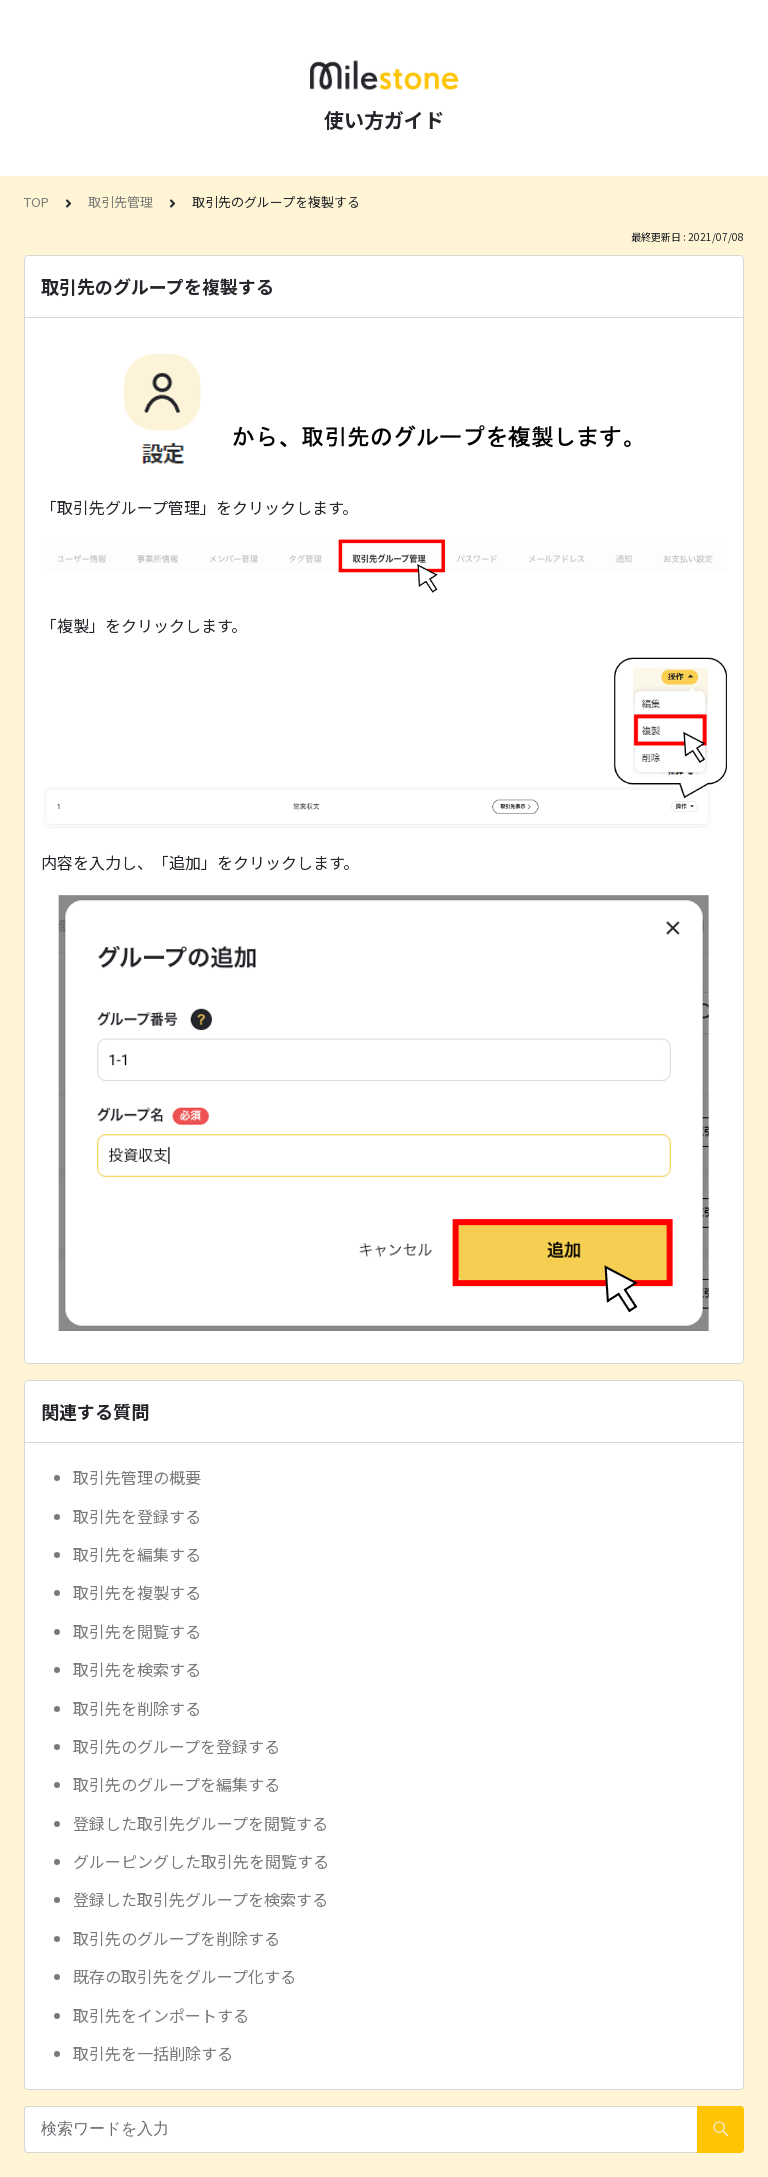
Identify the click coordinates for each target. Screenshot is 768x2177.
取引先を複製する (137, 1592)
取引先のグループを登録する (176, 1746)
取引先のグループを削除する (176, 1938)
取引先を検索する (137, 1669)
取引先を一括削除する (153, 2053)
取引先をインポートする (161, 2015)
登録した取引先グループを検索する (200, 1899)
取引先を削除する (137, 1708)
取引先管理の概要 (137, 1477)
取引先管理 (120, 201)
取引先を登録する (137, 1516)
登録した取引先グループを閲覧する (200, 1823)
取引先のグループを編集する (176, 1784)
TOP (36, 201)
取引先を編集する (137, 1554)
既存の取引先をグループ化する (184, 1976)
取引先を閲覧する (137, 1631)
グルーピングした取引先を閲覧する (201, 1861)
